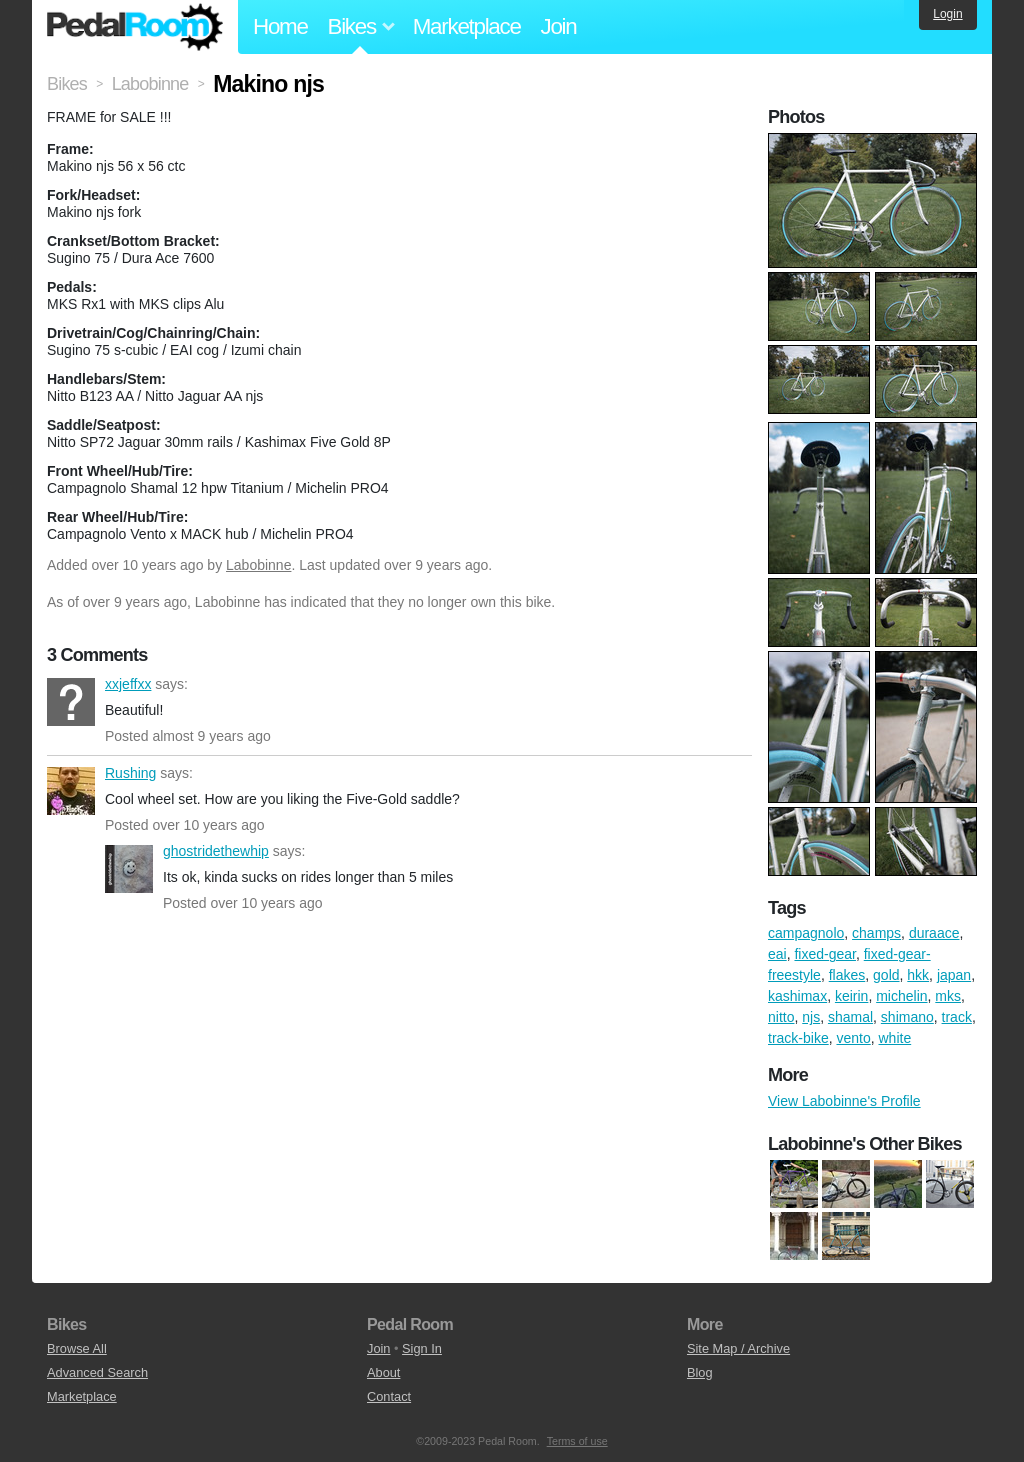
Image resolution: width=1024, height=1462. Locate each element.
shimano (907, 1017)
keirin (851, 996)
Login (947, 14)
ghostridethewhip (129, 869)
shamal (850, 1017)
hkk (918, 975)
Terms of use (577, 1441)
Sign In (422, 1348)
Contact (389, 1396)
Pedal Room (135, 27)
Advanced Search (97, 1372)
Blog (700, 1372)
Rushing (71, 791)
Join (559, 26)
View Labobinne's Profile (844, 1101)
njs (811, 1017)
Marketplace (467, 26)
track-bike (798, 1038)
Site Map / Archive (738, 1348)
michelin (901, 996)
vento (853, 1038)
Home (280, 26)
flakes (847, 975)
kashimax (797, 996)
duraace (934, 933)
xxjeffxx (71, 702)
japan (954, 975)
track (957, 1017)
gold (886, 975)
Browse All (77, 1348)
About (383, 1372)
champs (876, 933)
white (895, 1038)
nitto (781, 1017)
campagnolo (806, 933)
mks (948, 996)
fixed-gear (824, 954)
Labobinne (258, 565)
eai (777, 954)
